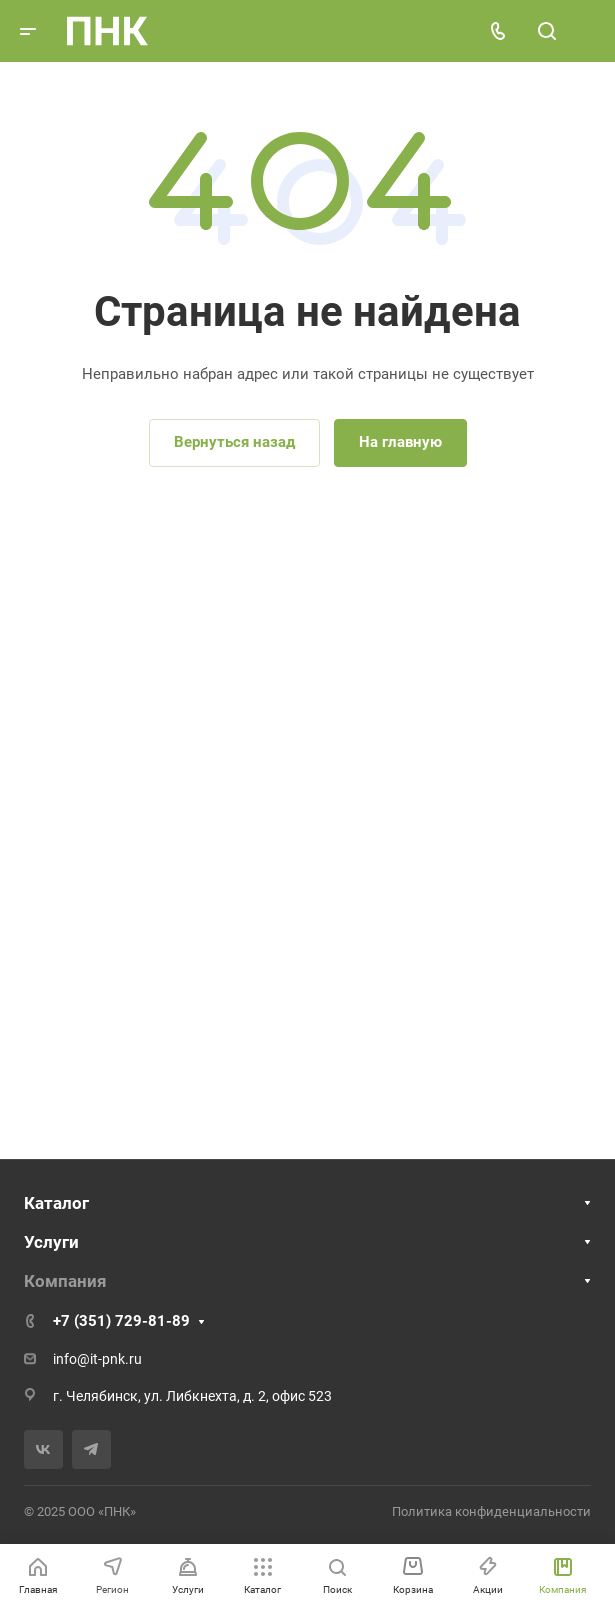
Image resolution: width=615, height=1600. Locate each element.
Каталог (56, 1203)
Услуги (51, 1242)
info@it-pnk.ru (97, 1359)
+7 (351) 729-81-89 (121, 1321)
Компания (65, 1281)
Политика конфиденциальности (491, 1511)
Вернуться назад (234, 442)
